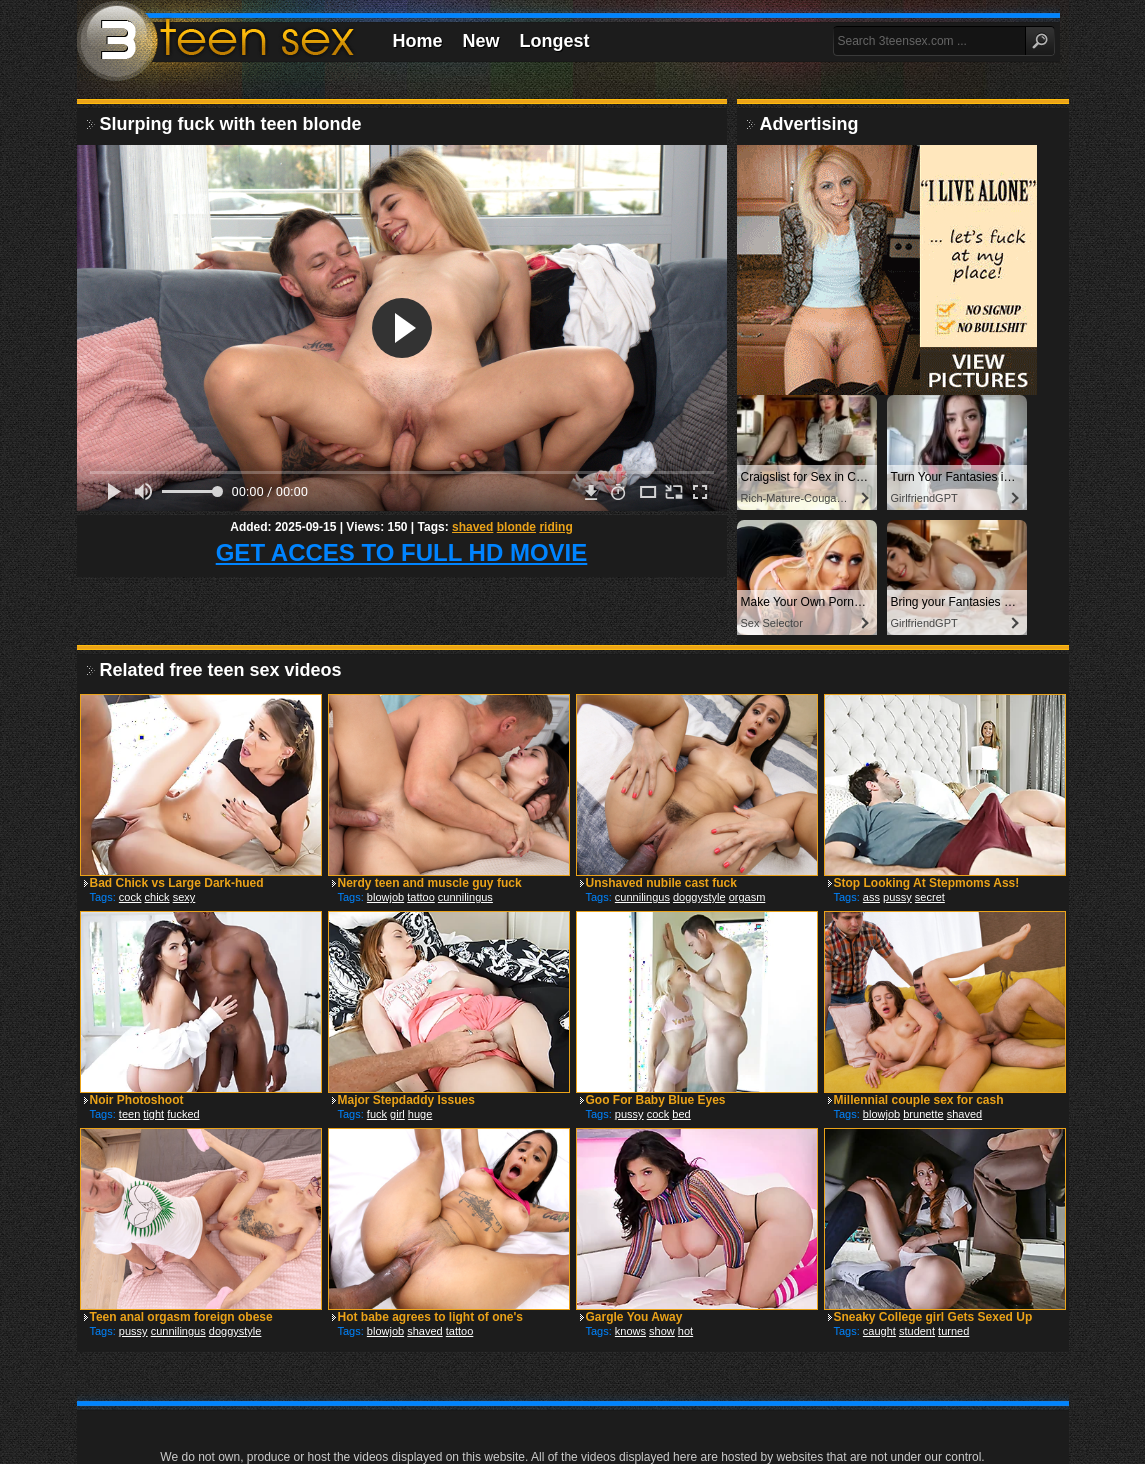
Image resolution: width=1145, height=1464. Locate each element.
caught (879, 1331)
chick (157, 897)
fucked (183, 1114)
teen (129, 1114)
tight (153, 1114)
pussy (897, 897)
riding (555, 527)
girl (397, 1114)
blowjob (385, 897)
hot (685, 1331)
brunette (923, 1114)
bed (681, 1114)
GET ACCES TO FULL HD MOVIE (402, 552)
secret (930, 897)
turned (953, 1331)
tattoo (421, 897)
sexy (184, 897)
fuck (377, 1114)
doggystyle (699, 897)
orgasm (747, 897)
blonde (516, 527)
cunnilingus (465, 897)
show (662, 1331)
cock (130, 897)
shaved (472, 527)
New (481, 41)
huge (420, 1114)
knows (630, 1331)
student (917, 1331)
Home (418, 41)
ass (871, 897)
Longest (555, 41)
